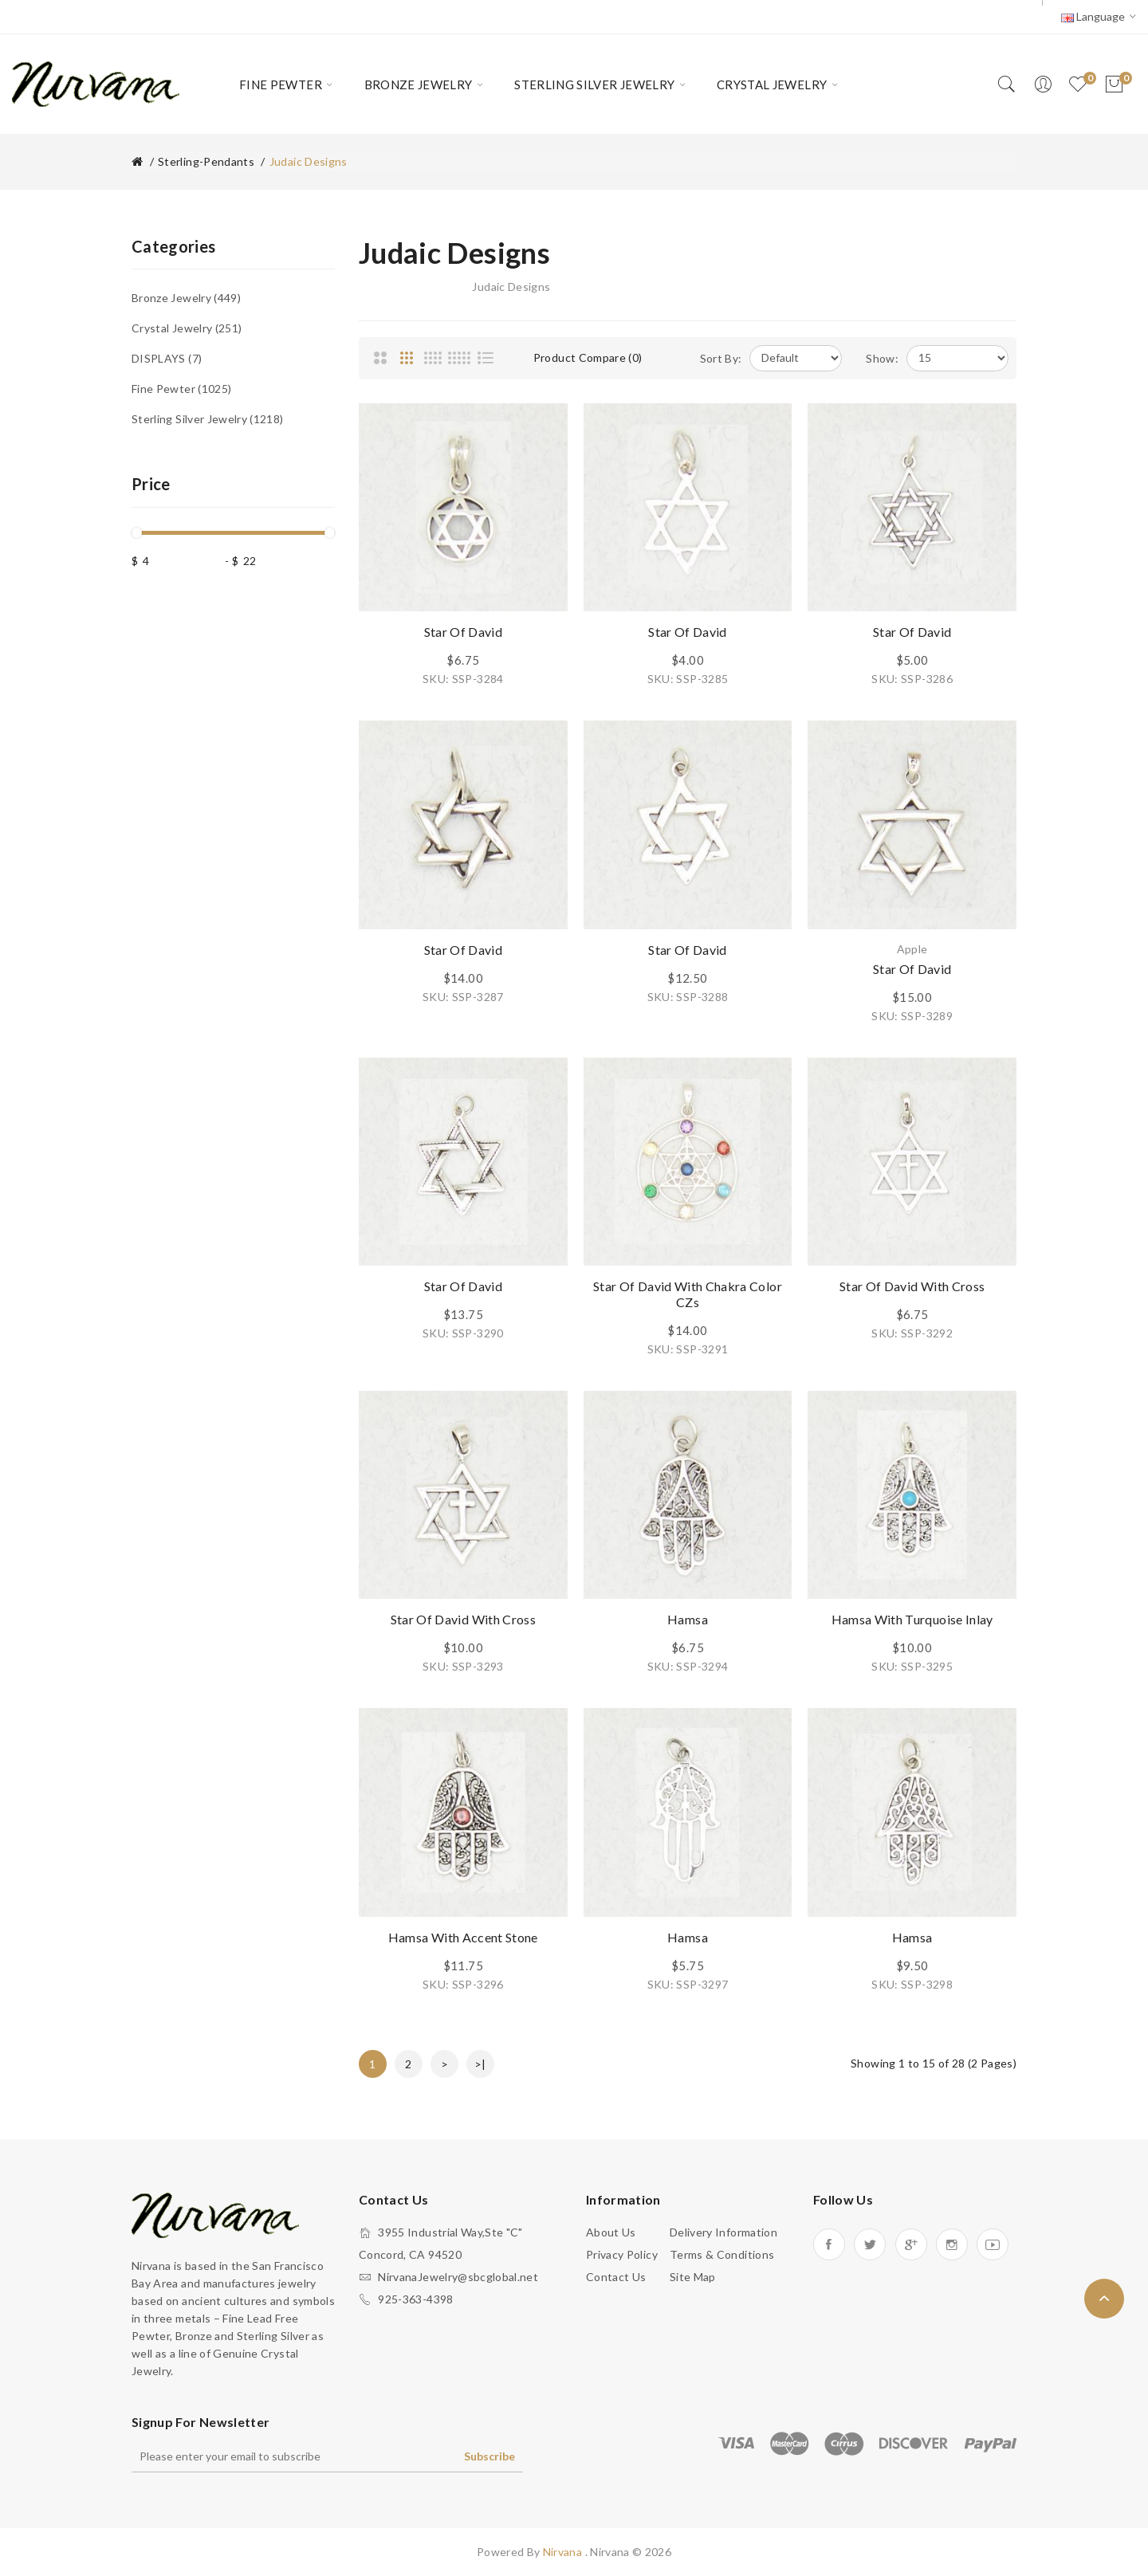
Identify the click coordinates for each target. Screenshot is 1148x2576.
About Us (611, 2232)
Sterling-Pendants (206, 161)
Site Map (693, 2276)
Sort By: (721, 358)
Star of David (463, 631)
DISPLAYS (167, 358)
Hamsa (687, 1619)
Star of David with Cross (912, 1286)
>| (480, 2064)
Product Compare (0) (588, 357)
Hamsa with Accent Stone (463, 1937)
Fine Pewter (181, 388)
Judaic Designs (308, 161)
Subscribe (489, 2456)
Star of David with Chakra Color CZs (687, 1294)
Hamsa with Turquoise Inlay (912, 1619)
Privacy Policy (622, 2254)
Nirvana (564, 2551)
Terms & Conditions (722, 2254)
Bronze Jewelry (186, 297)
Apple (912, 949)
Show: (882, 358)
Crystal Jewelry (187, 328)
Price (151, 483)
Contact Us (616, 2276)
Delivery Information (723, 2232)
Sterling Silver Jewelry (208, 419)
